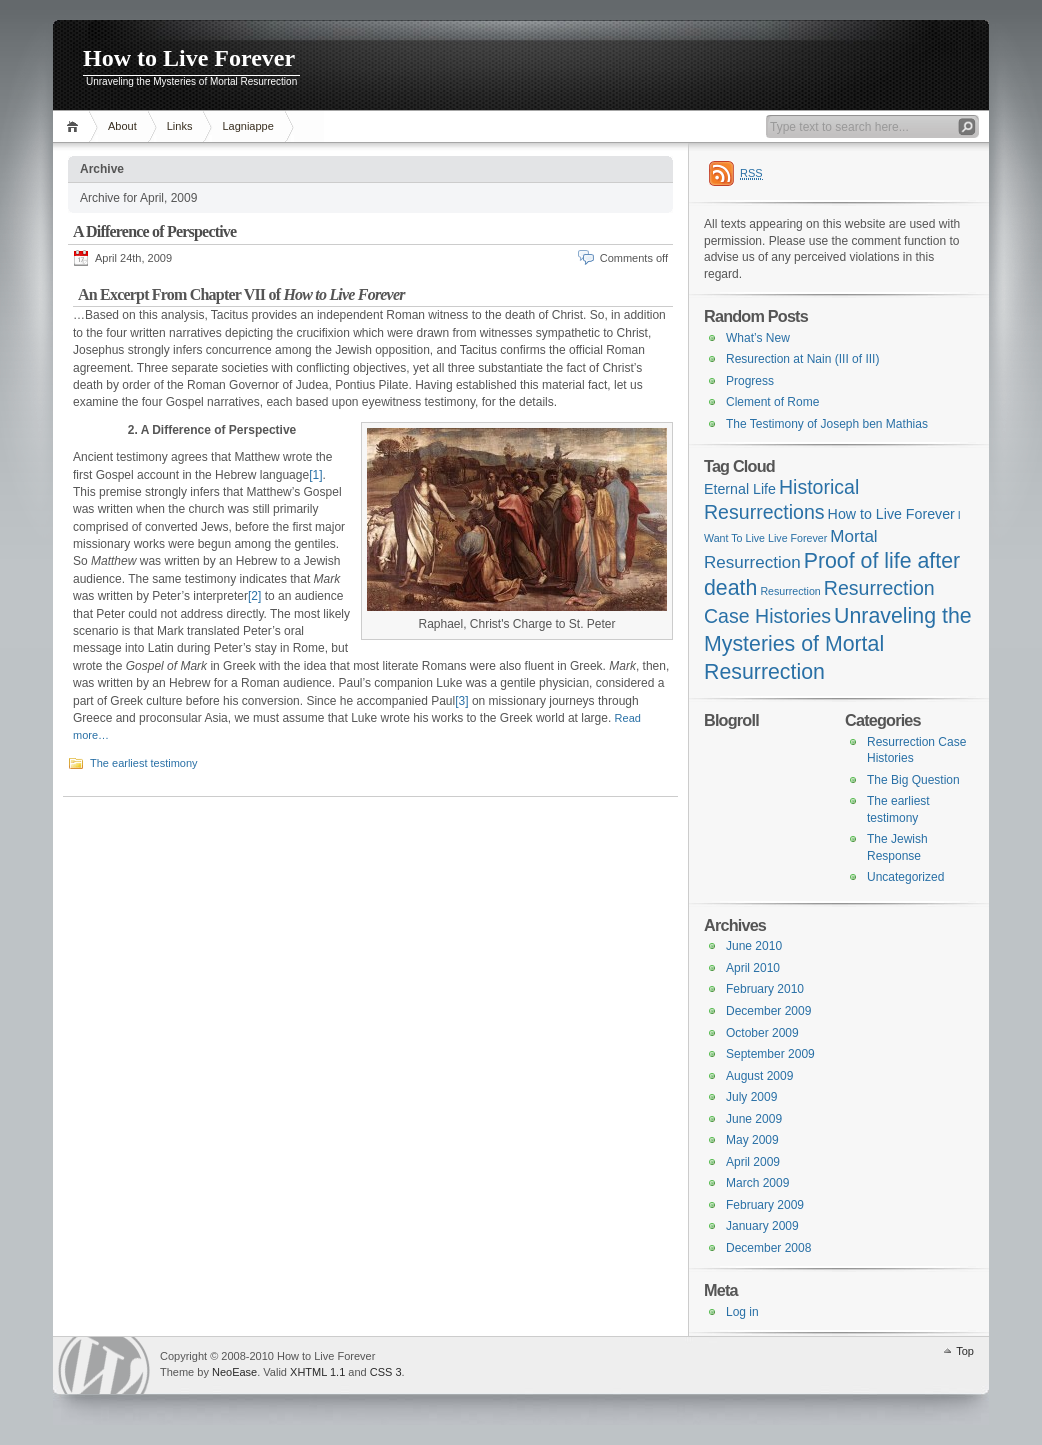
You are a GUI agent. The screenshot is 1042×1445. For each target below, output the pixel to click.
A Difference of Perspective (154, 231)
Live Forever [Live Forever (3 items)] (797, 538)
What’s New (758, 338)
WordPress (104, 1365)
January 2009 (762, 1226)
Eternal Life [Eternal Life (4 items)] (740, 489)
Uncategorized (905, 877)
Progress (750, 381)
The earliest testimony (144, 763)
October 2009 (762, 1033)
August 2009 (759, 1076)
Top (965, 1351)
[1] (315, 475)
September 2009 (770, 1054)
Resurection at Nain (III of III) (802, 359)
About (122, 126)
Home (75, 126)
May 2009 (752, 1140)
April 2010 (753, 968)
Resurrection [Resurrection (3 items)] (790, 591)
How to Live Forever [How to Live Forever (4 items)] (891, 514)
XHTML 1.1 (317, 1372)
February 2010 (765, 989)
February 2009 (765, 1205)
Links (180, 126)
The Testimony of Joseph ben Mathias (827, 424)
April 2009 (753, 1162)
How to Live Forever (189, 58)
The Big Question (913, 780)
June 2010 (754, 946)
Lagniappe (247, 126)
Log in (742, 1312)
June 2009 (754, 1119)
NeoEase (234, 1372)
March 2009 (757, 1183)
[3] (461, 701)
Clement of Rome (772, 402)
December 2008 (768, 1248)
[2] (254, 596)
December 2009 (768, 1011)
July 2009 (751, 1097)
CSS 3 (386, 1372)
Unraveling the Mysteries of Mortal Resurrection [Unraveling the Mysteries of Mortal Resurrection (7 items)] (838, 643)
